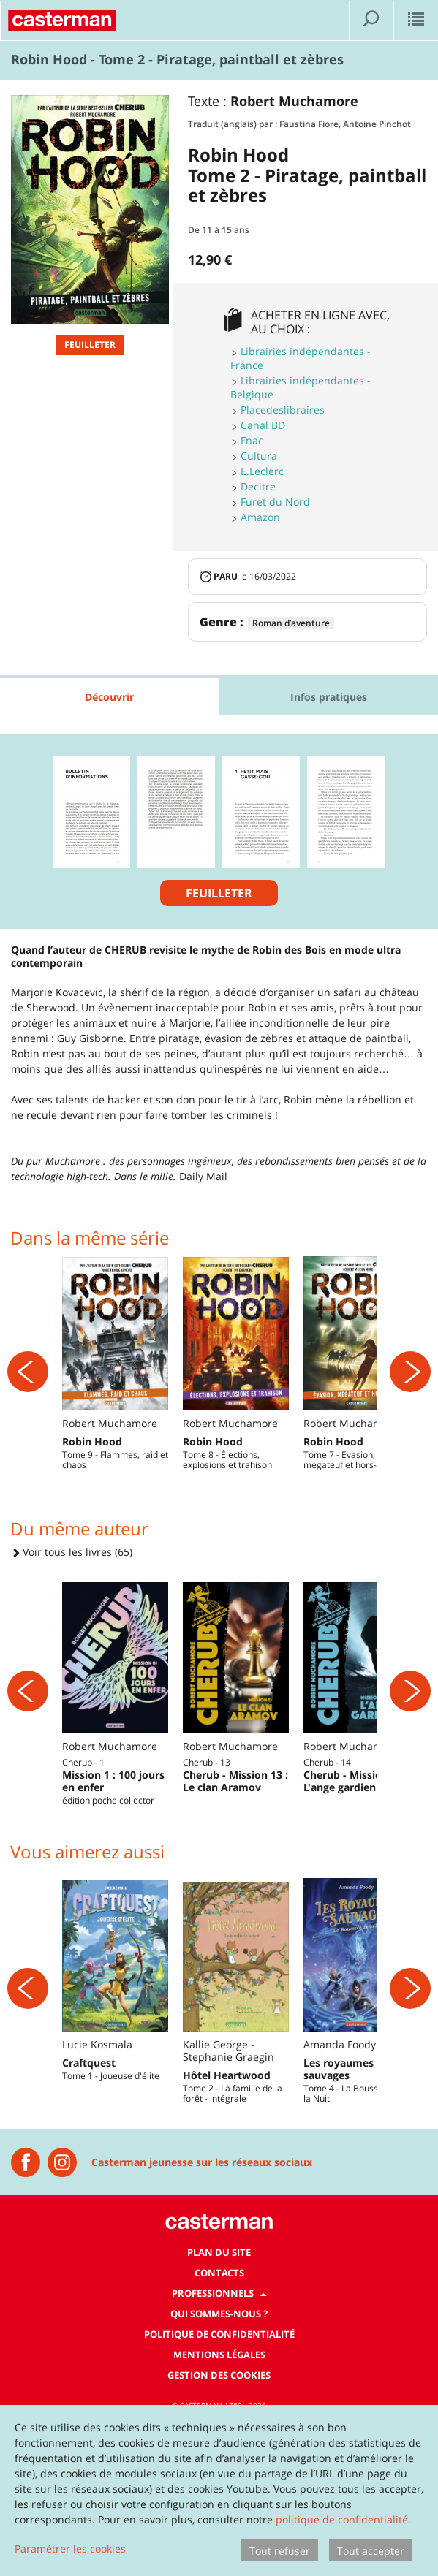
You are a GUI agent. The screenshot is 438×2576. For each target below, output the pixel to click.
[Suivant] (410, 1400)
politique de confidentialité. (343, 2519)
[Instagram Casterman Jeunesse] (62, 2321)
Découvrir (109, 697)
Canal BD (263, 425)
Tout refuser (279, 2551)
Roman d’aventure (291, 623)
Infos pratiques (328, 697)
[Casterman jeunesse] (25, 2321)
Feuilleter (90, 344)
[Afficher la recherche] (371, 20)
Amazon (260, 517)
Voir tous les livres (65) (71, 1609)
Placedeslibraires (283, 410)
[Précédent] (27, 1400)
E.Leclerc (262, 471)
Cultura (259, 456)
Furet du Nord (275, 502)
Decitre (258, 486)
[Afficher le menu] (416, 20)
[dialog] (219, 2490)
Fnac (252, 440)
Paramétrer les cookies (70, 2549)
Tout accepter (370, 2551)
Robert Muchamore (294, 102)
